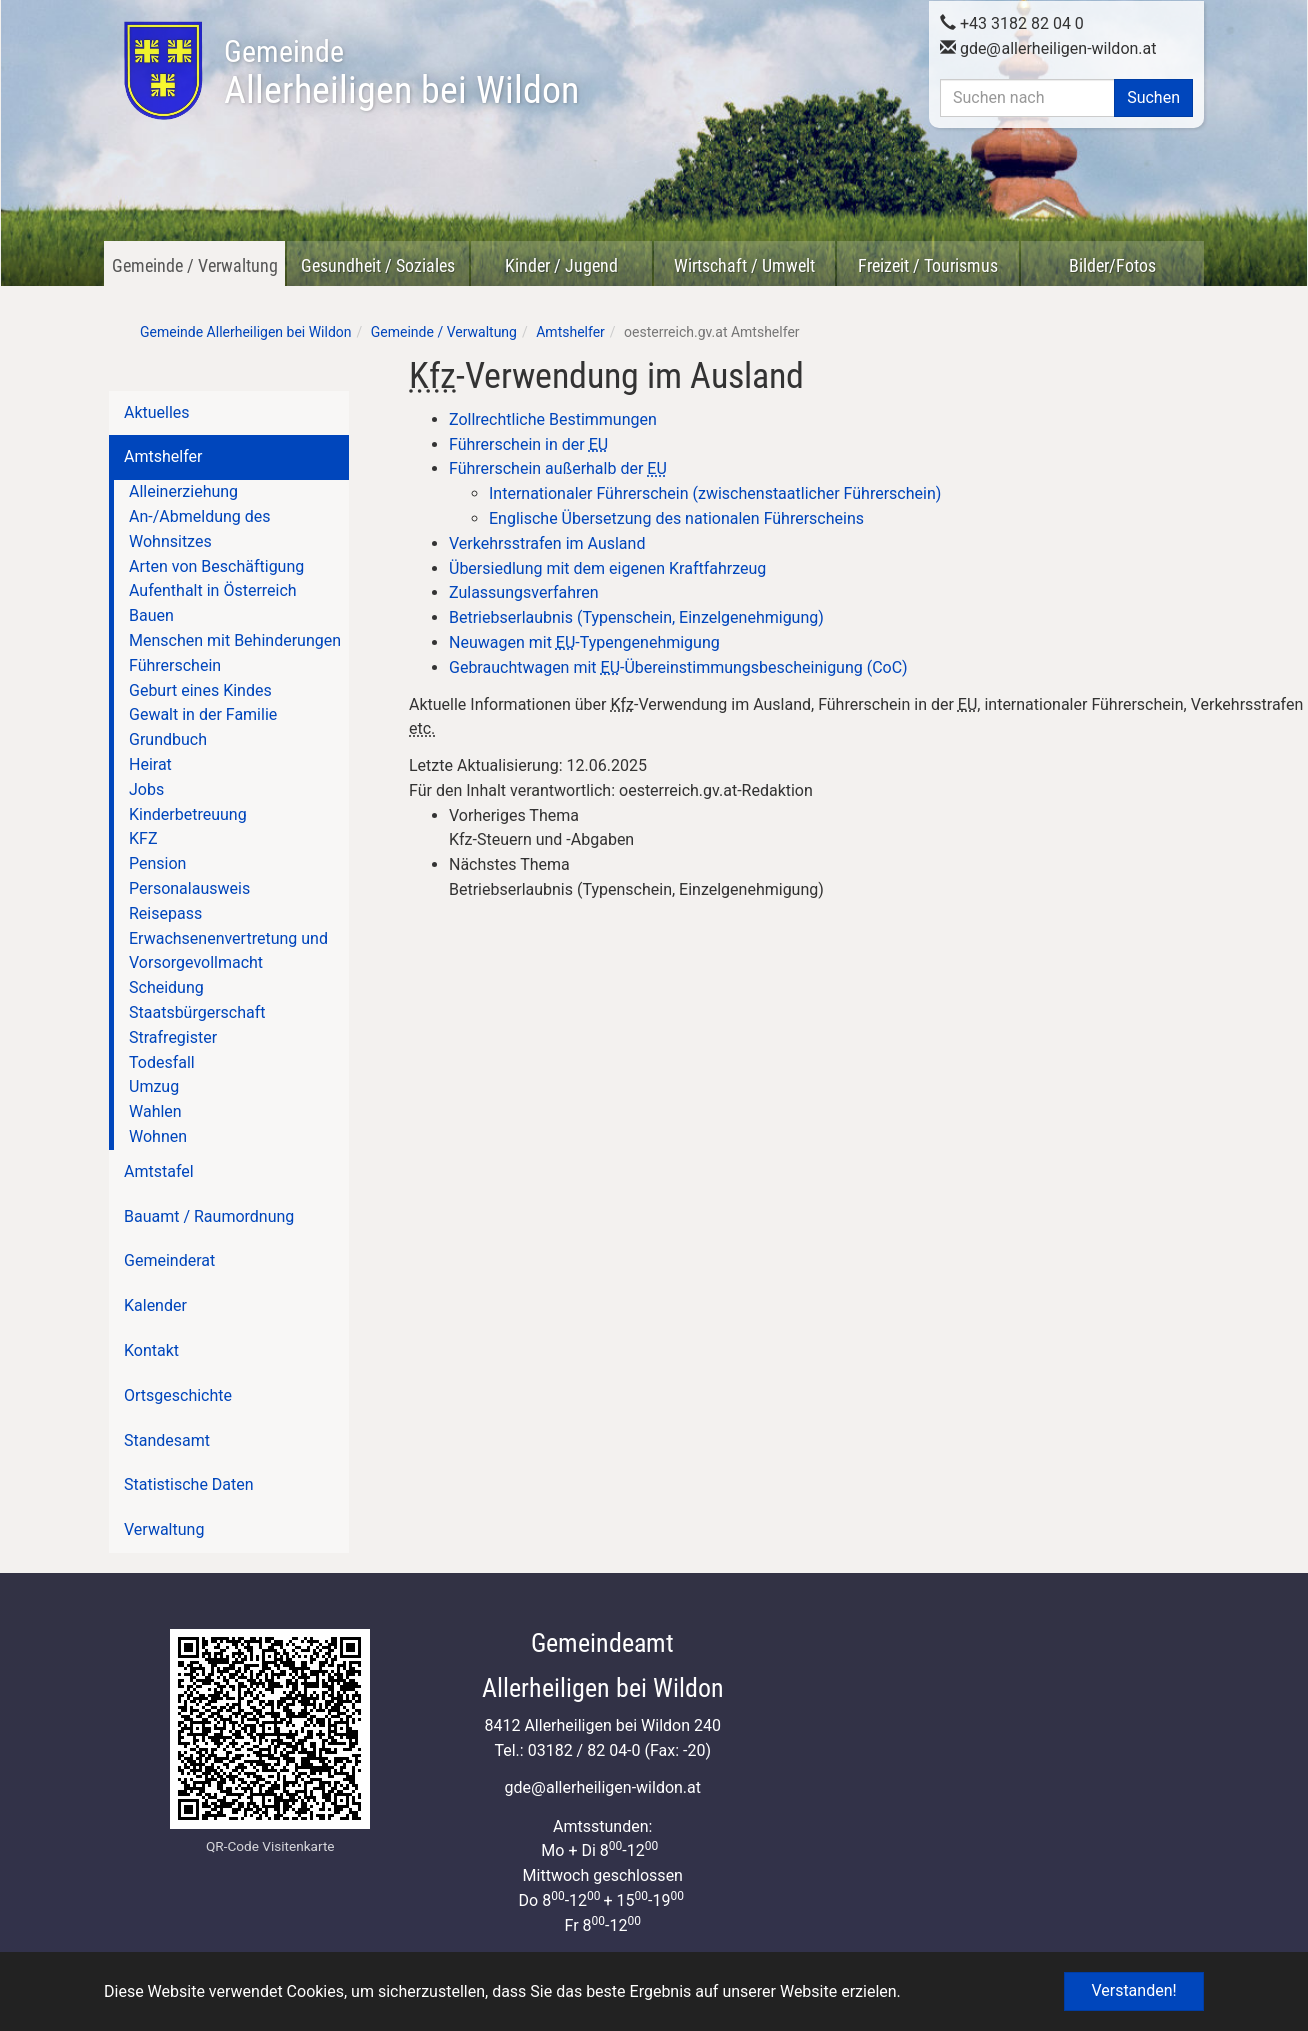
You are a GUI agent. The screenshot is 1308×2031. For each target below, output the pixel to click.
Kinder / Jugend (561, 265)
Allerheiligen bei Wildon (401, 73)
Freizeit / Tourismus (928, 265)
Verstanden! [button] (1133, 1990)
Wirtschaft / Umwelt (744, 265)
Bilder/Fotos (1112, 265)
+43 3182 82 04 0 (1012, 22)
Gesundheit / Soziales (378, 265)
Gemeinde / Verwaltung (195, 265)
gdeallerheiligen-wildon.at (1048, 47)
